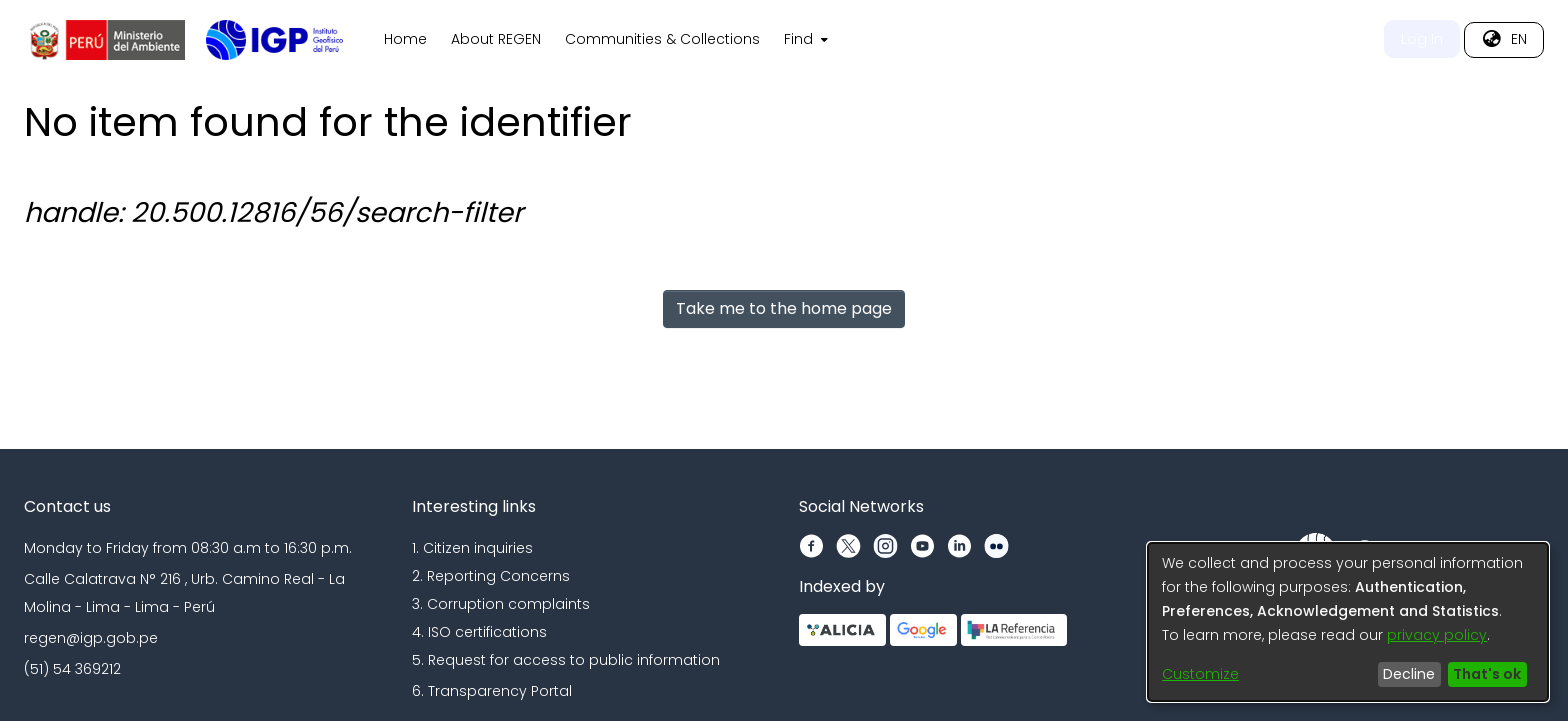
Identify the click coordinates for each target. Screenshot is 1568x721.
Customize (1200, 674)
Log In (1422, 39)
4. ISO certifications (479, 632)
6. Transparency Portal (492, 691)
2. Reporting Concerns (491, 576)
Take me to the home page (784, 308)
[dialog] (1348, 622)
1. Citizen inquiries (472, 548)
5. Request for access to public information (566, 660)
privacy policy (1437, 635)
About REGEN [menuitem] (496, 39)
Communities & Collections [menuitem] (662, 39)
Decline (1409, 674)
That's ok (1487, 674)
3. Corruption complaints (501, 604)
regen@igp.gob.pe (91, 638)
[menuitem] (804, 40)
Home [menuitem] (405, 39)
